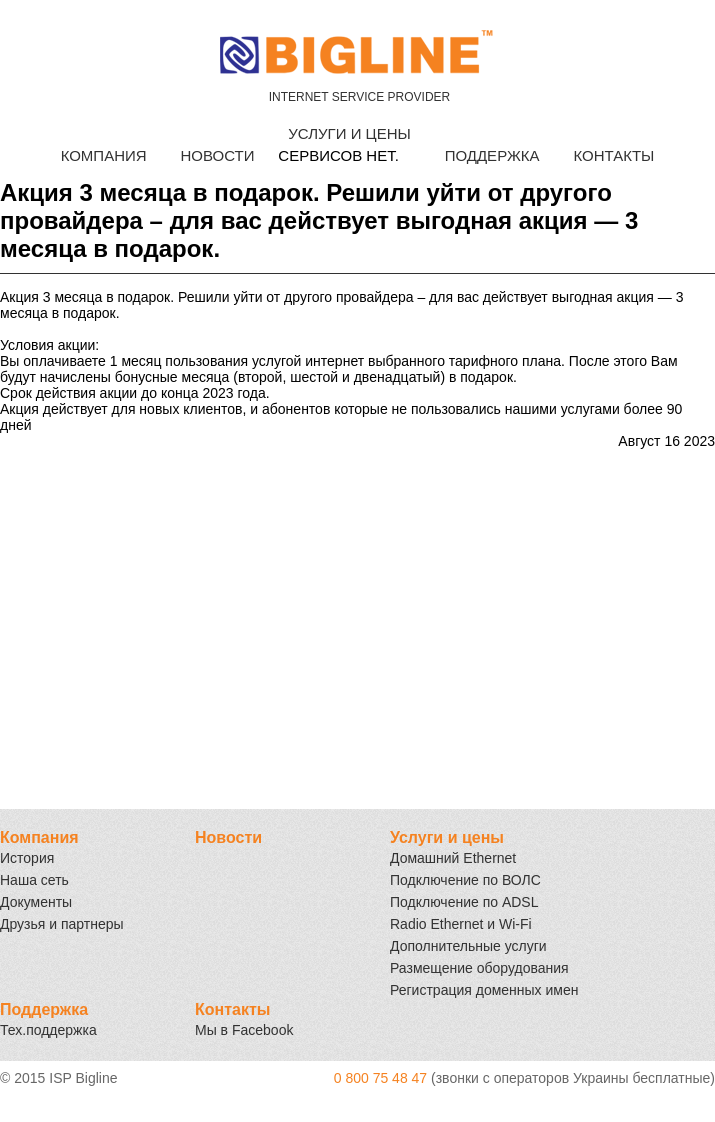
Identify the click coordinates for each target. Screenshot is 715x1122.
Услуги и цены (447, 837)
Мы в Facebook (244, 1030)
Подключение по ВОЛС (465, 880)
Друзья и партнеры (62, 924)
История (27, 858)
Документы (36, 902)
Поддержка (44, 1009)
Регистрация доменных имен (484, 990)
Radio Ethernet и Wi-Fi (461, 924)
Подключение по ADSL (464, 902)
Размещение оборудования (479, 968)
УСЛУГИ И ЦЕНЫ (349, 133)
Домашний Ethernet (453, 858)
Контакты (232, 1009)
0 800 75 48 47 (380, 1078)
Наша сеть (34, 880)
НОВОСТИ (217, 155)
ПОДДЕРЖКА (492, 155)
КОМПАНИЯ (104, 155)
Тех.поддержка (48, 1030)
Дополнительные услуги (468, 946)
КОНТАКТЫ (613, 155)
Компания (39, 837)
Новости (228, 837)
